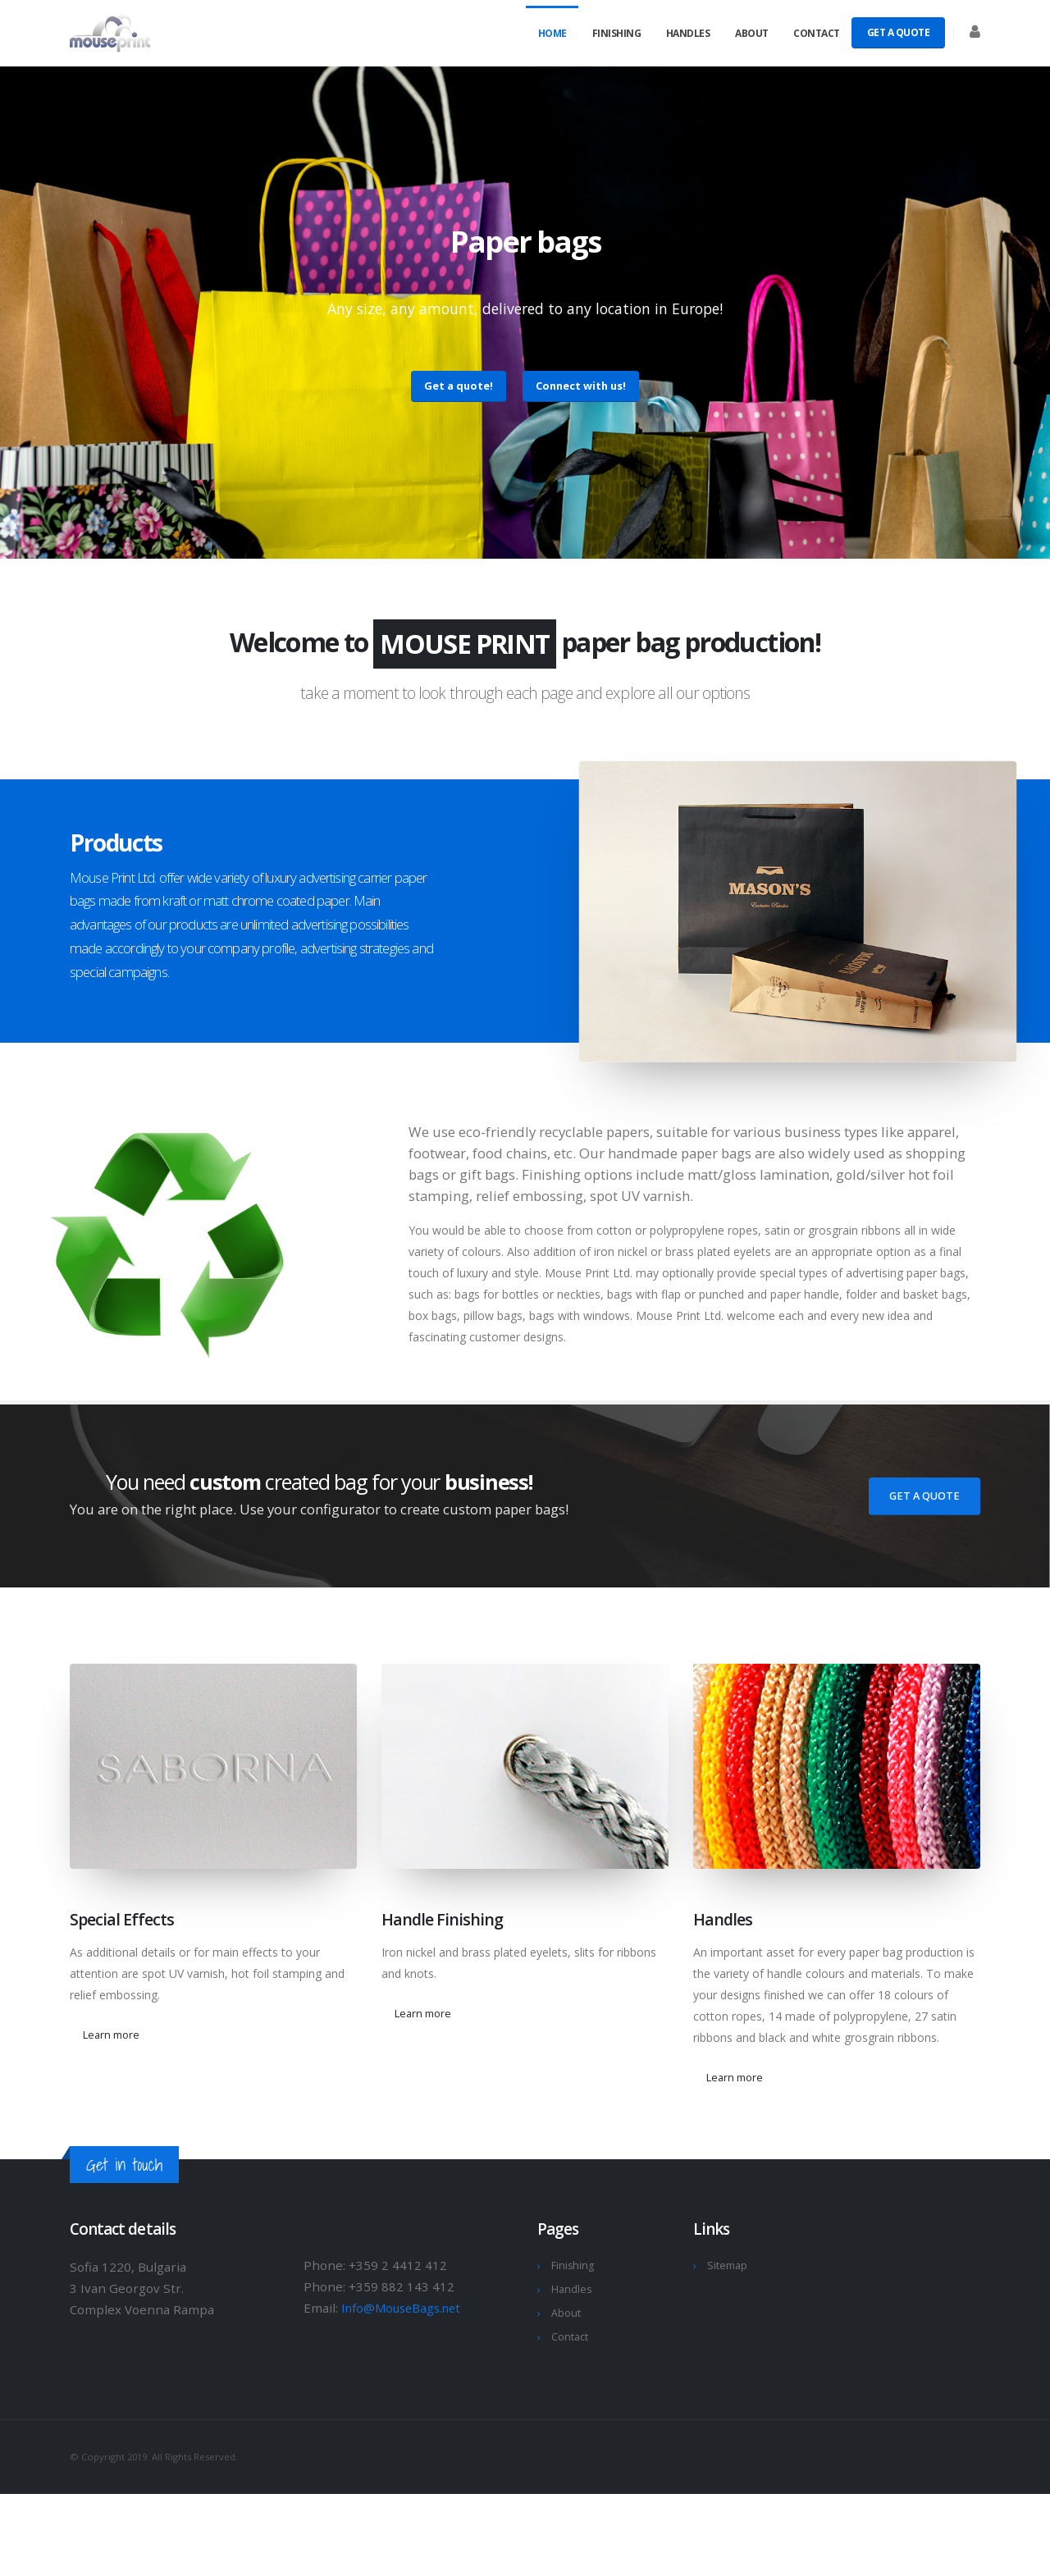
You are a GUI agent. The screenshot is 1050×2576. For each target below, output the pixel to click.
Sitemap (727, 2265)
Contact (816, 33)
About (752, 33)
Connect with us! (581, 385)
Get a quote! (458, 385)
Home (552, 33)
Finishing (616, 33)
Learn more (111, 2034)
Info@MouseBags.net (404, 2308)
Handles (688, 33)
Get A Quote (898, 32)
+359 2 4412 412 (398, 2265)
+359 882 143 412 (401, 2286)
